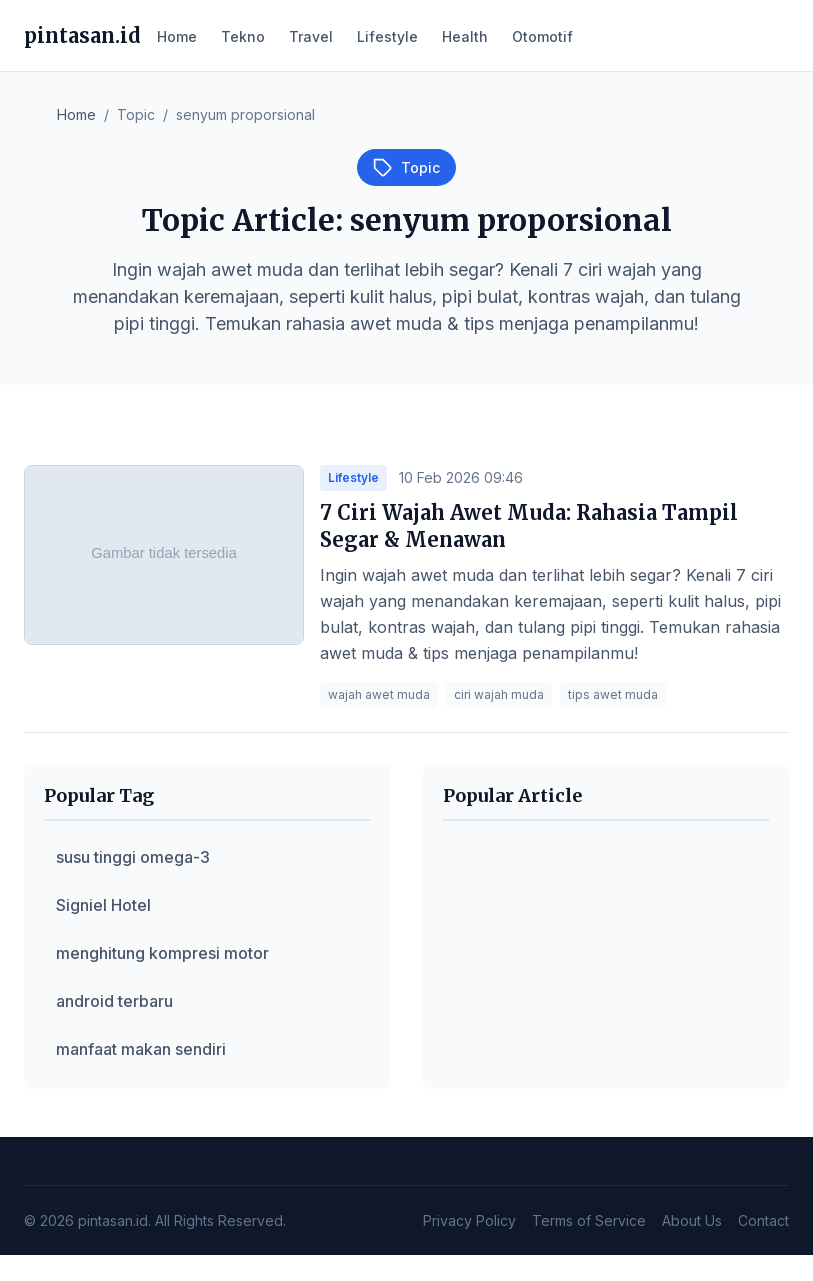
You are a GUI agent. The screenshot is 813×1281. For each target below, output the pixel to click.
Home (177, 36)
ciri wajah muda (499, 694)
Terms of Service (589, 1220)
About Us (692, 1220)
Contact (763, 1220)
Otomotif (542, 36)
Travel (311, 36)
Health (465, 36)
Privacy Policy (469, 1220)
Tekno (243, 36)
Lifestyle (387, 36)
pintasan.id (82, 35)
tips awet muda (613, 694)
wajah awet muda (379, 694)
